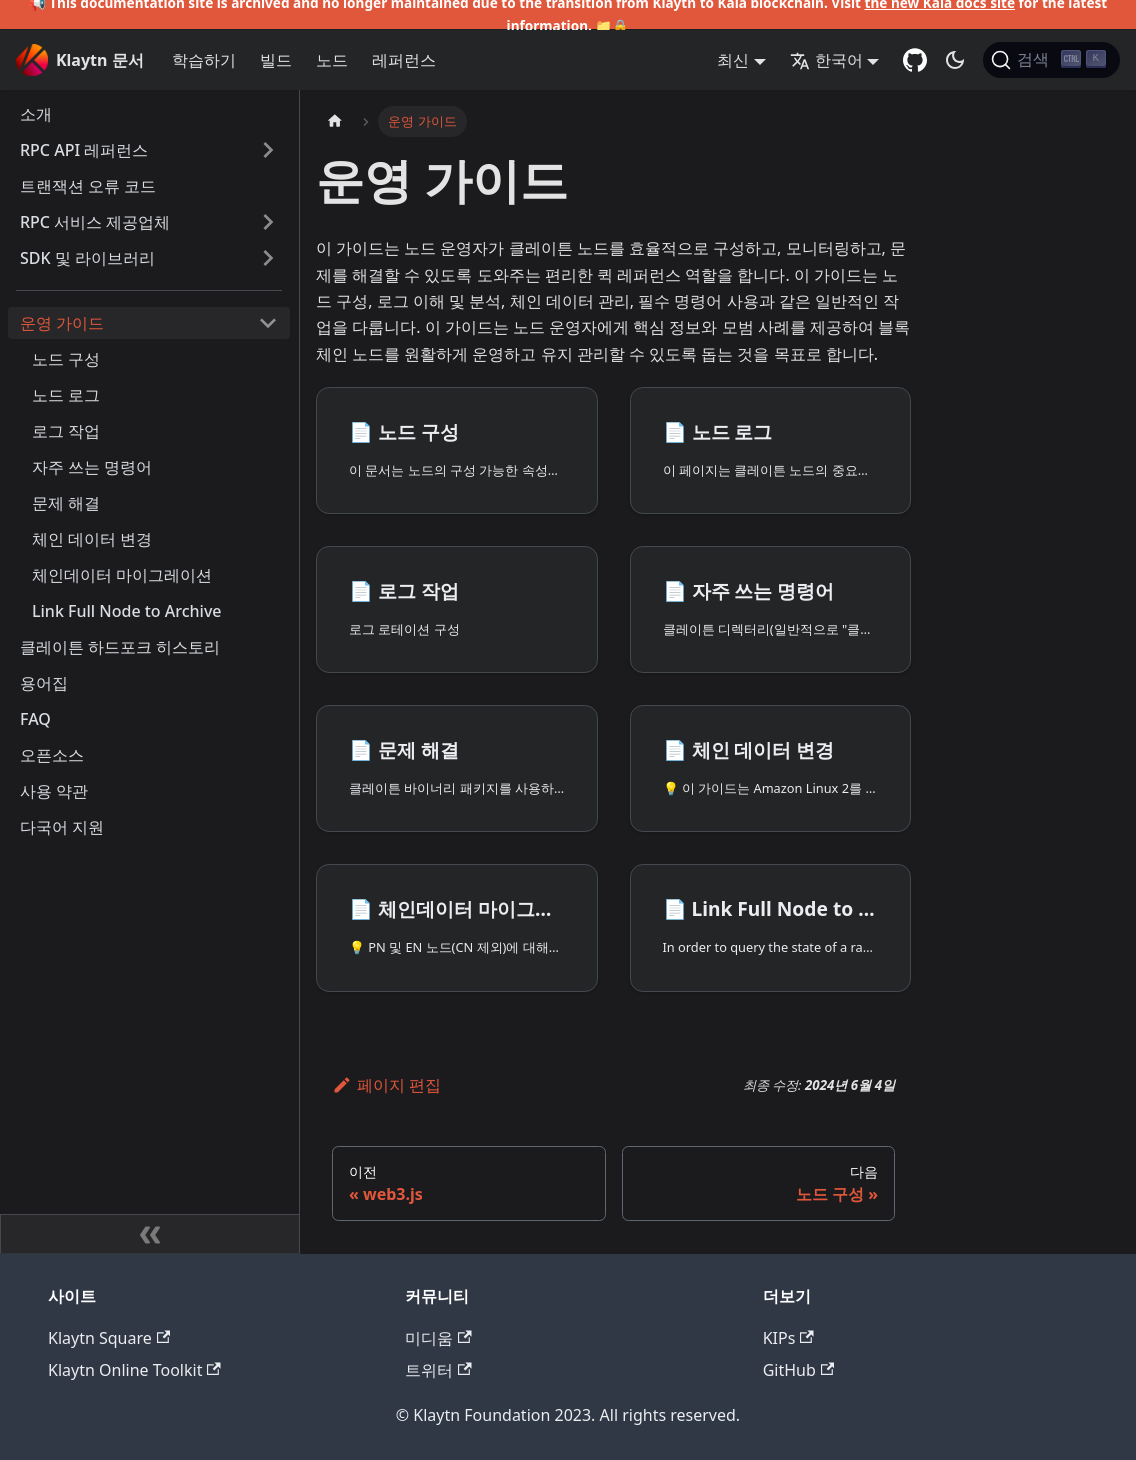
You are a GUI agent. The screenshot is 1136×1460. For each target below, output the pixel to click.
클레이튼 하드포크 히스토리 (120, 647)
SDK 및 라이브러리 (87, 258)
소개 (36, 114)
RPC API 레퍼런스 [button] (84, 150)
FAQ (35, 719)
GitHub (798, 1370)
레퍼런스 (404, 60)
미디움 (438, 1338)
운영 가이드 (62, 323)
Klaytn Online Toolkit (134, 1370)
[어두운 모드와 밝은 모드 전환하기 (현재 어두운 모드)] (955, 60)
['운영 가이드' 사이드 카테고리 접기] (268, 323)
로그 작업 (66, 431)
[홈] (335, 121)
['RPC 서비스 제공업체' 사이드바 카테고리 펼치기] (268, 222)
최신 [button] (733, 60)
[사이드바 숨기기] (150, 1234)
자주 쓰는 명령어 (92, 467)
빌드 (276, 60)
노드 (332, 60)
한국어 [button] (826, 60)
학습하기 (204, 60)
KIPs (788, 1338)
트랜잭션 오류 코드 (88, 186)
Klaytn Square (109, 1338)
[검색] (1051, 60)
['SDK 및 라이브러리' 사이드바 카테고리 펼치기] (268, 258)
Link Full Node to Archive (127, 611)
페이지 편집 (386, 1085)
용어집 (44, 683)
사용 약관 (54, 791)
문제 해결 (66, 503)
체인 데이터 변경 (92, 539)
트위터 (438, 1370)
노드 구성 (66, 359)
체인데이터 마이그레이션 (122, 575)
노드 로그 (66, 395)
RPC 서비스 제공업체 (95, 222)
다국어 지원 (62, 827)
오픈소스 (52, 755)
